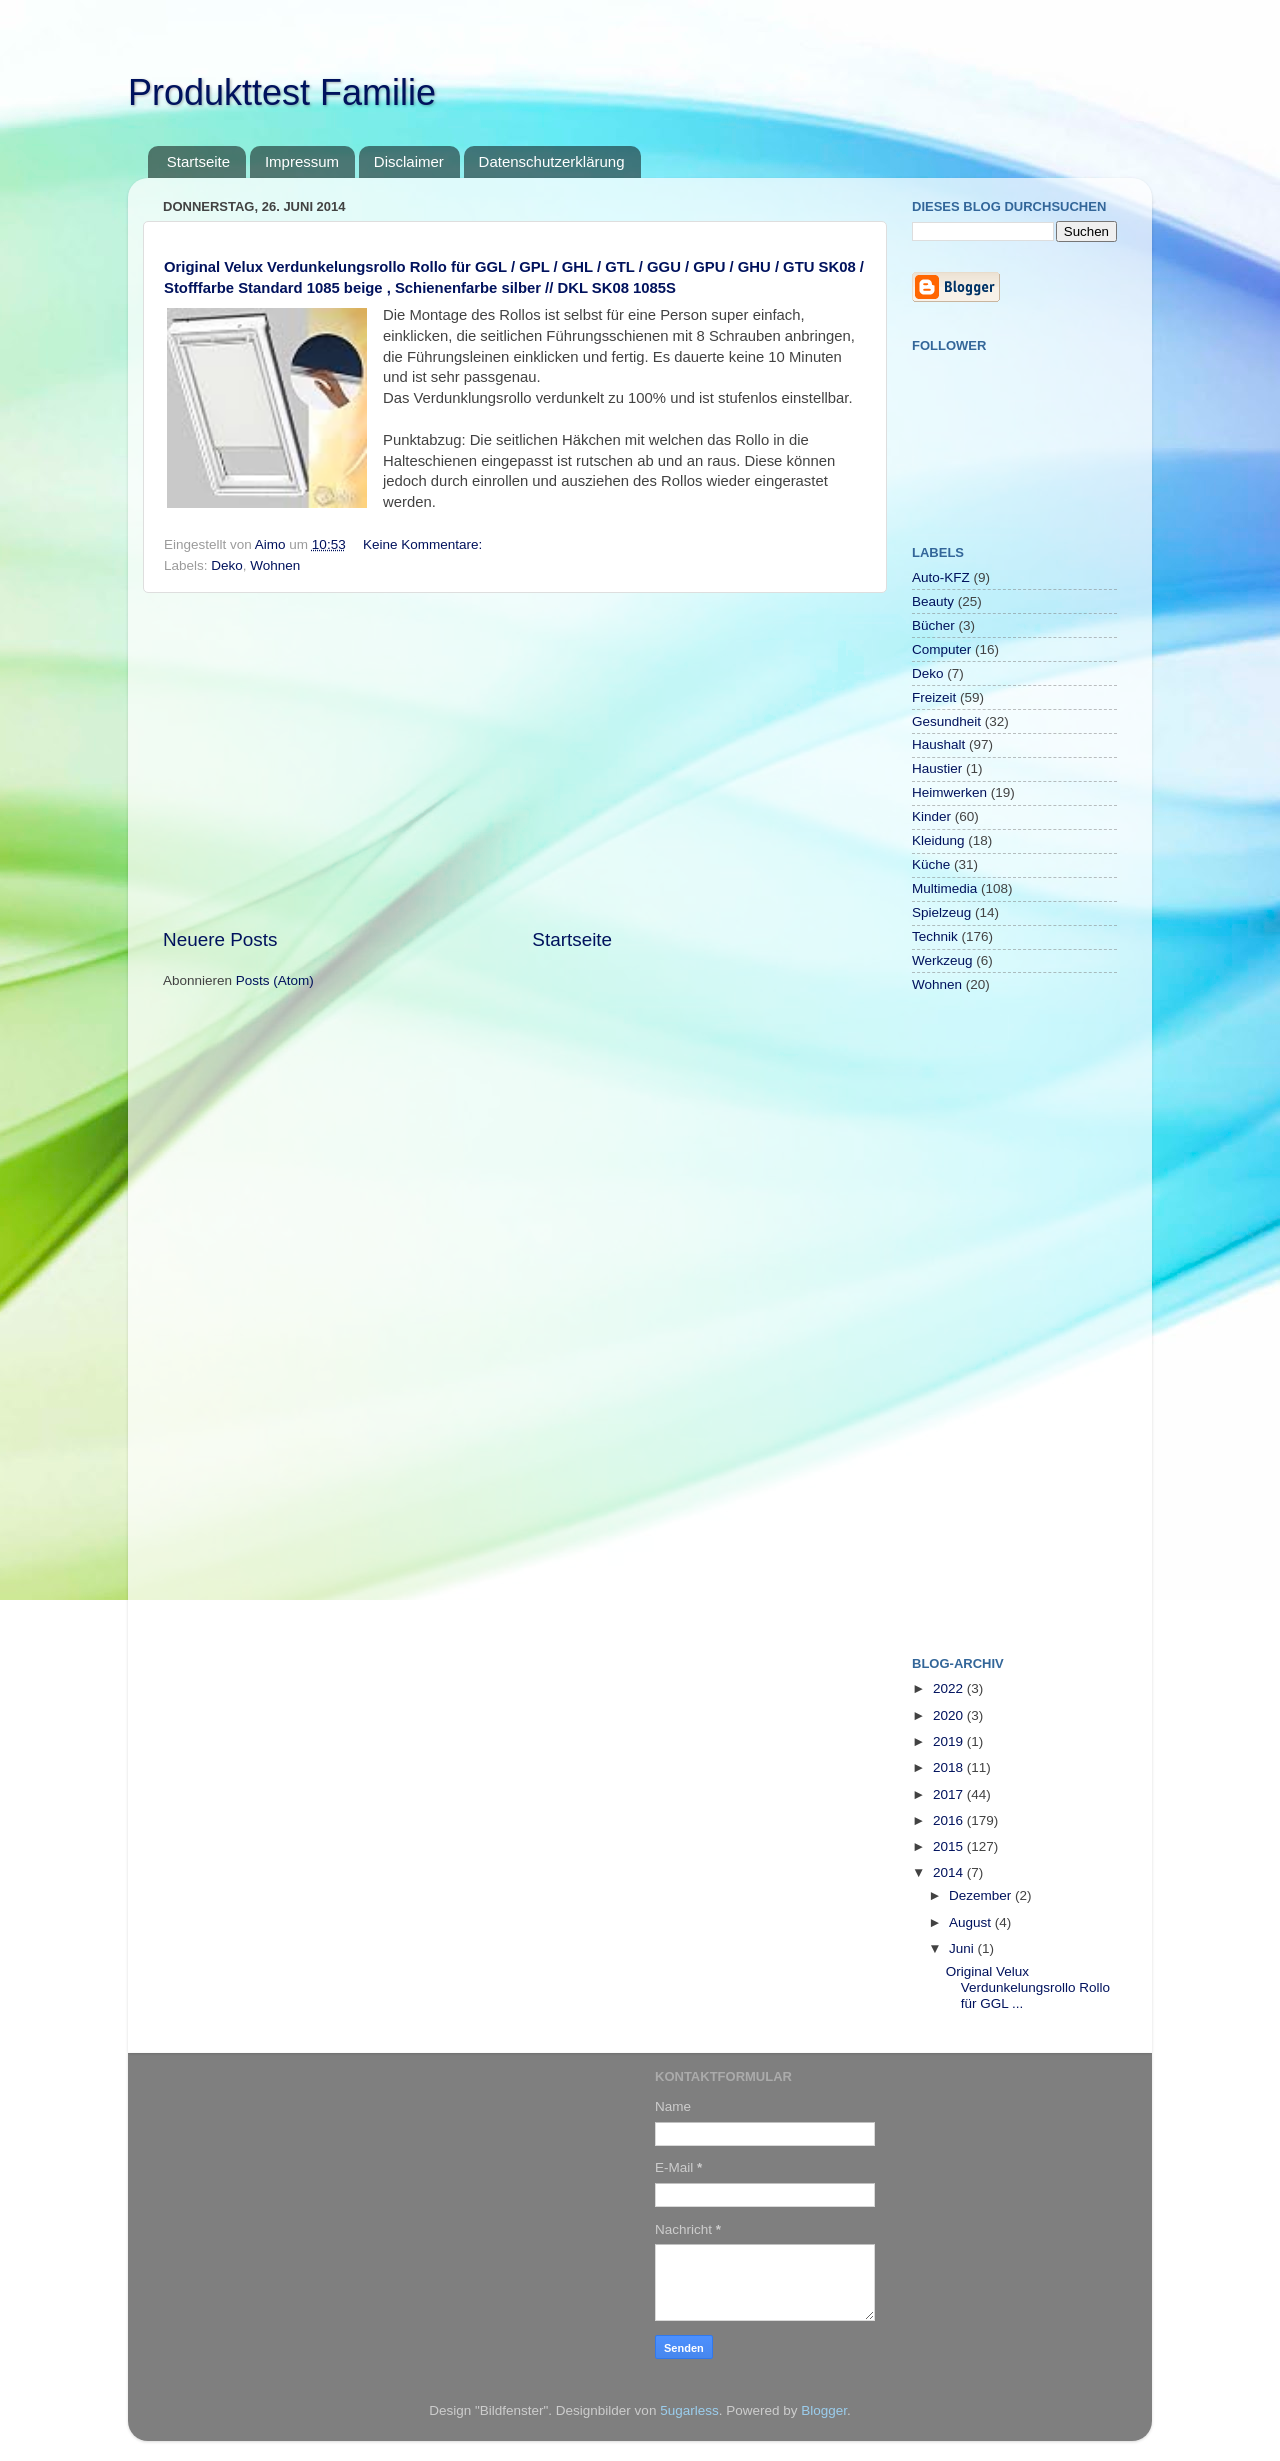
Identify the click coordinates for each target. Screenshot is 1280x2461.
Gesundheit (946, 721)
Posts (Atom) (275, 980)
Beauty (933, 601)
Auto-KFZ (941, 577)
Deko (227, 565)
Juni (963, 1948)
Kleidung (938, 840)
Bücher (933, 625)
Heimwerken (949, 792)
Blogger (824, 2410)
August (972, 1922)
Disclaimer (409, 161)
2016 (950, 1820)
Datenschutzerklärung (552, 161)
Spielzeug (941, 912)
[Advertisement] (515, 760)
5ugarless (689, 2410)
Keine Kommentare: (424, 544)
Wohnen (275, 565)
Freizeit (934, 697)
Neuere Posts (220, 939)
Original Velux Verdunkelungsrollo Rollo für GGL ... (1028, 1987)
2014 (950, 1872)
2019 (950, 1741)
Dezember (982, 1895)
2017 (950, 1794)
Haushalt (938, 744)
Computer (941, 649)
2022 (950, 1688)
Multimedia (944, 888)
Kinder (931, 816)
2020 (950, 1715)
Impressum (302, 161)
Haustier (937, 768)
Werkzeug (942, 960)
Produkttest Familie (282, 92)
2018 (950, 1767)
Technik (935, 936)
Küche (931, 864)
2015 (950, 1846)
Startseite (198, 161)
